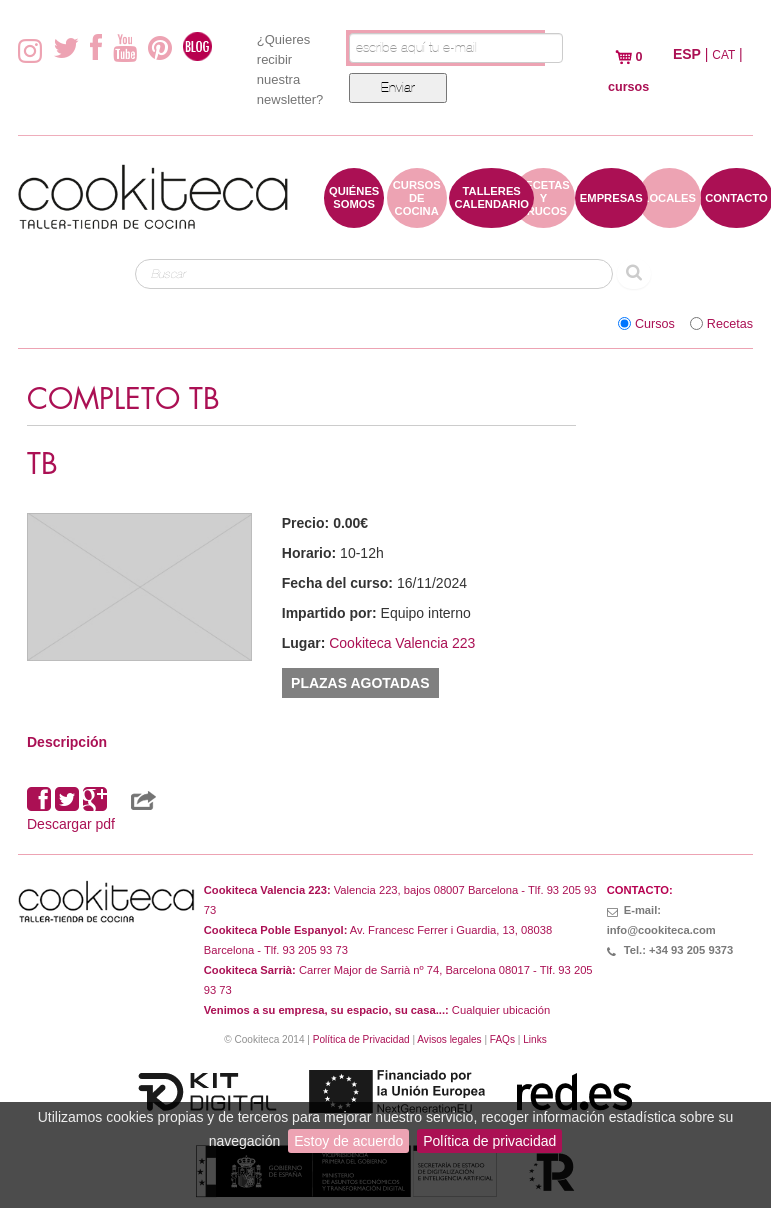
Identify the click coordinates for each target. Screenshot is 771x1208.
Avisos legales (449, 1039)
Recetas (730, 324)
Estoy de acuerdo (348, 1141)
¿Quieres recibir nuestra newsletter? (290, 69)
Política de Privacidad (361, 1039)
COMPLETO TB (123, 399)
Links (535, 1039)
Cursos (655, 324)
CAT (723, 55)
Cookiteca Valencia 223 (402, 643)
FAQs (502, 1039)
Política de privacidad (489, 1141)
